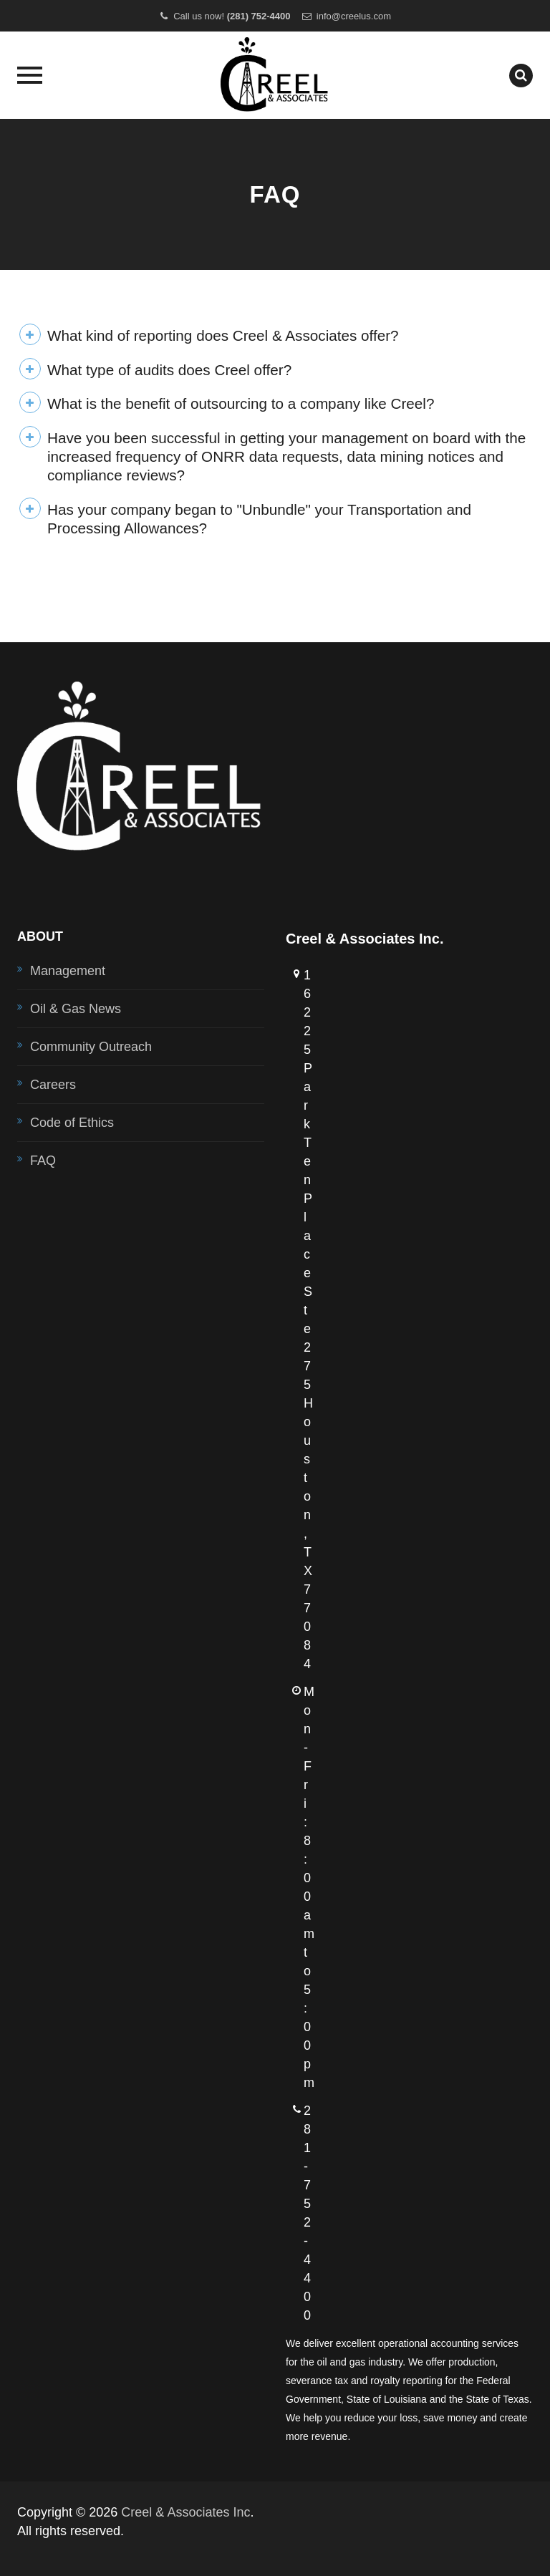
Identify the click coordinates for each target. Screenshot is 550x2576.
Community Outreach (91, 1047)
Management (67, 971)
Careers (53, 1085)
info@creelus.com (354, 16)
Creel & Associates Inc (185, 2512)
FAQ (43, 1160)
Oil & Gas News (75, 1009)
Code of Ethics (72, 1122)
